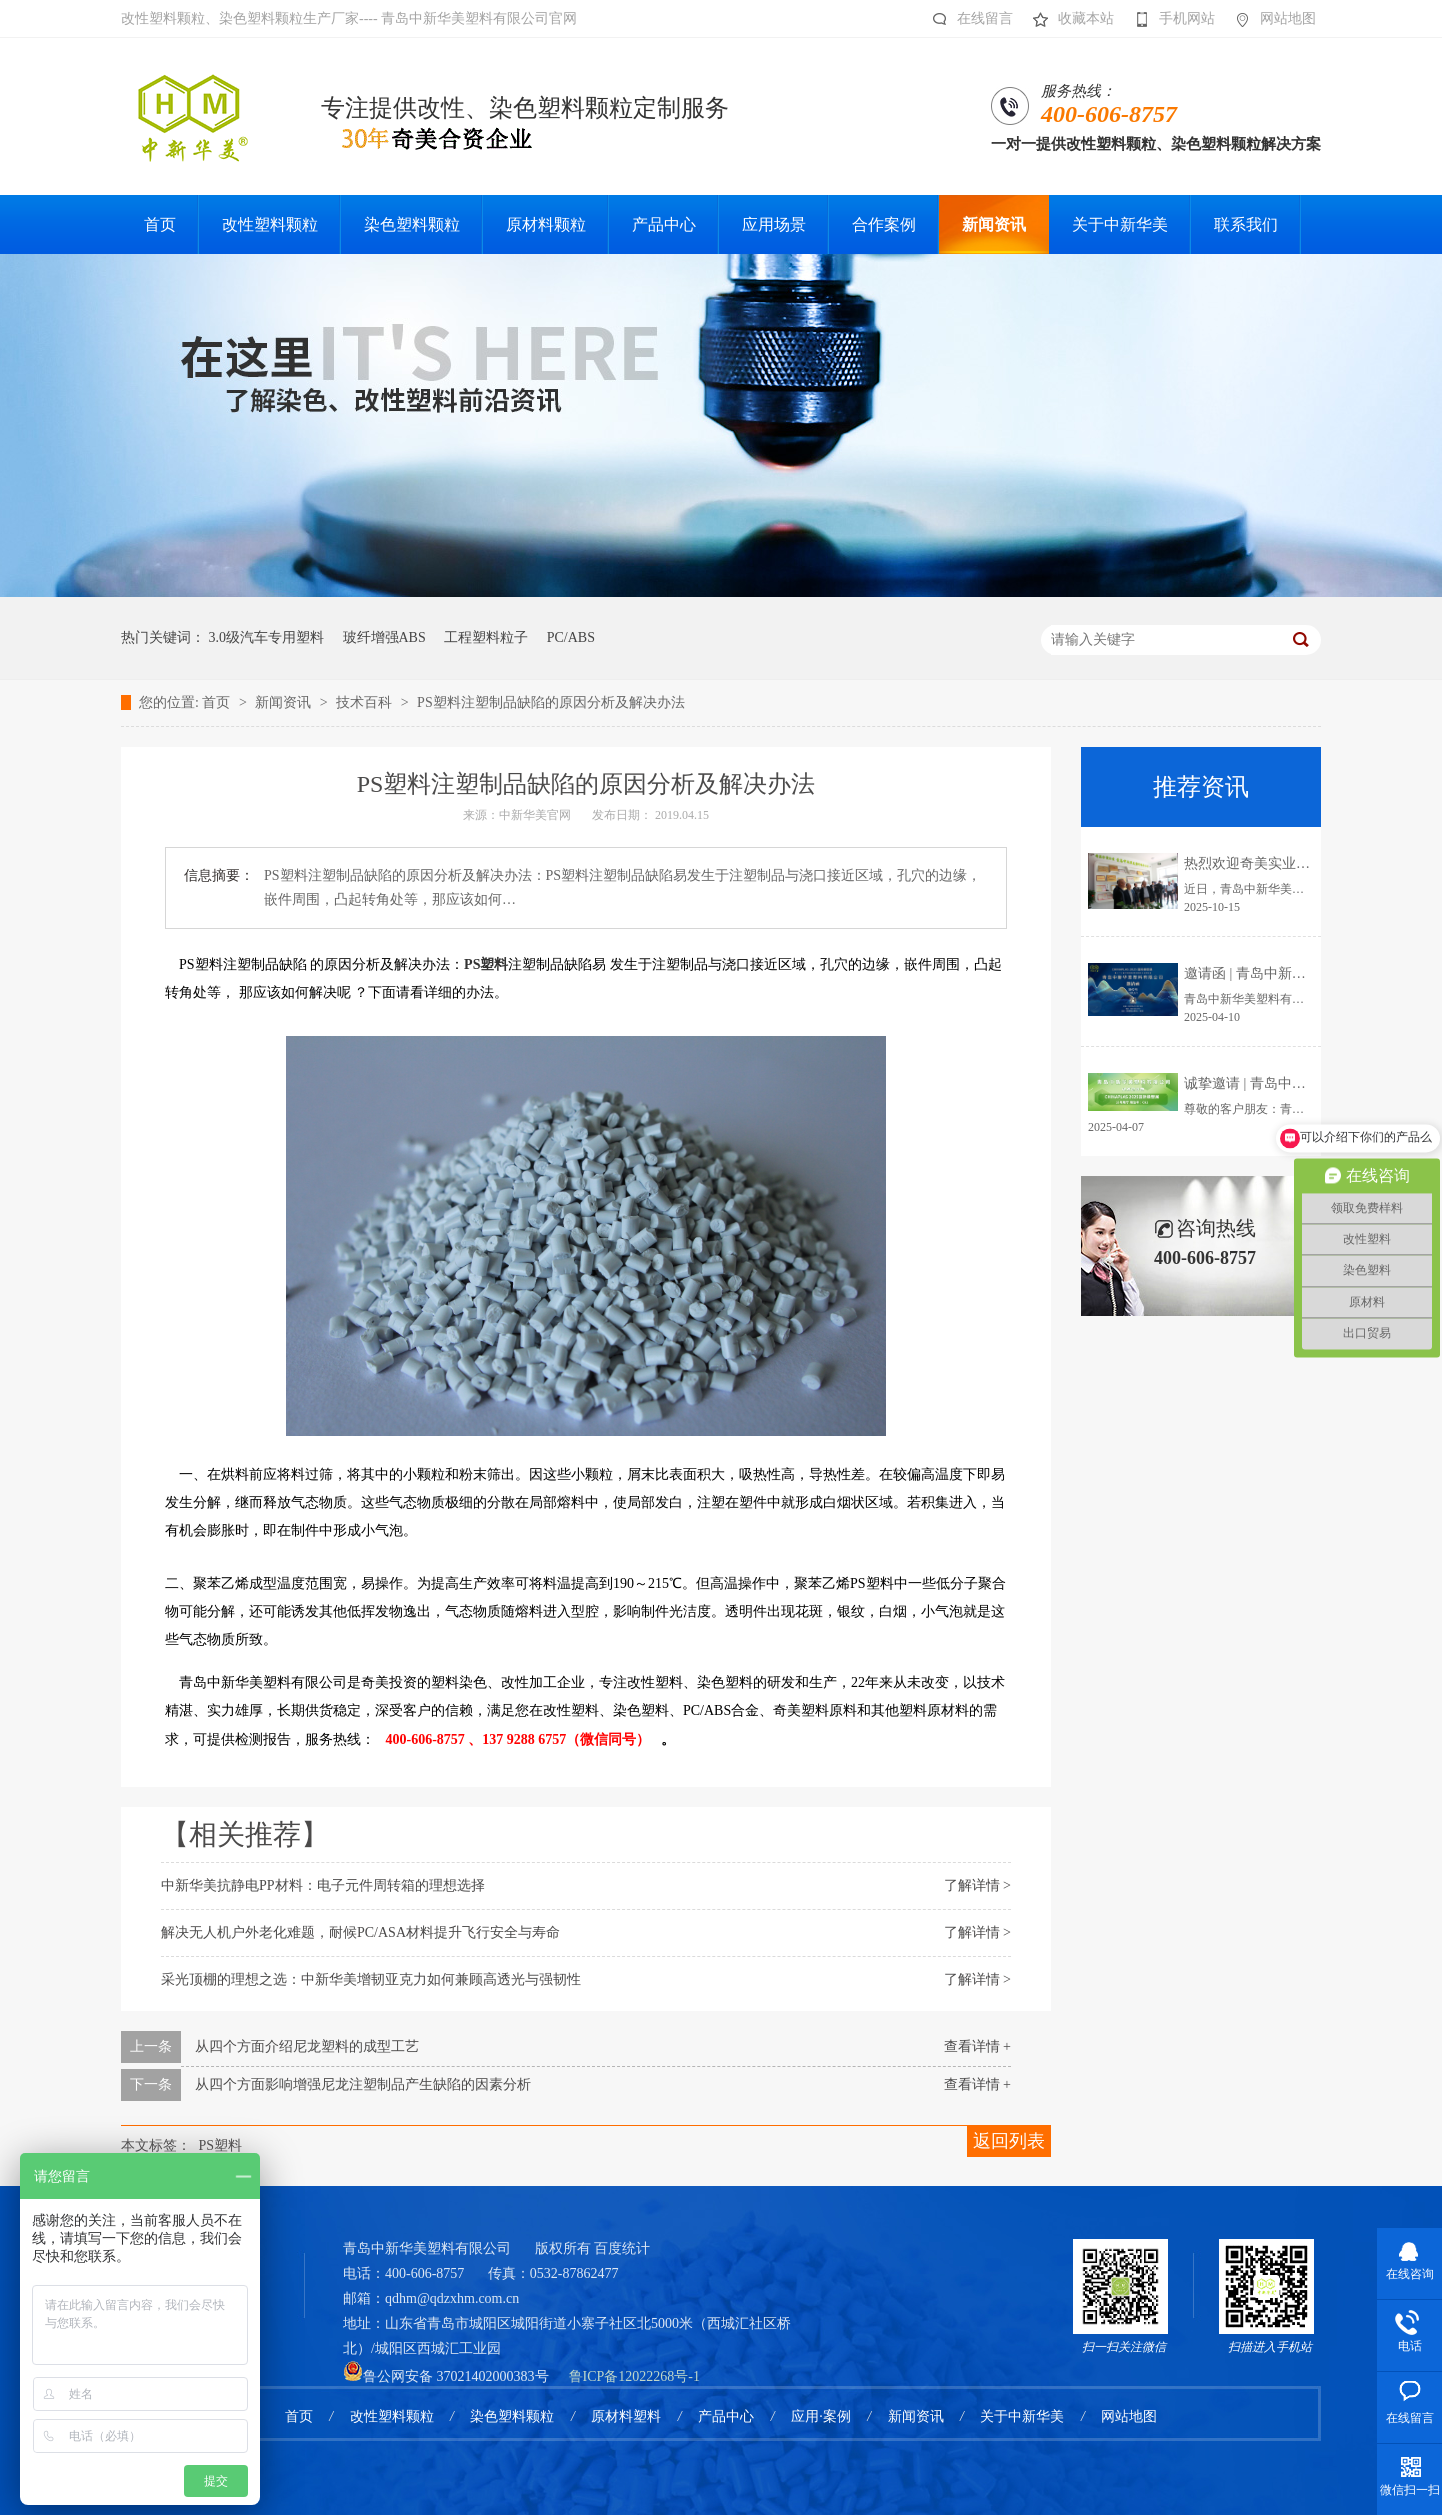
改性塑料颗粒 (392, 2416)
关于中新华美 (1022, 2416)
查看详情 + (977, 2046)
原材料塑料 (626, 2416)
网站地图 (1270, 19)
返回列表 (1009, 2141)
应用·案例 (821, 2416)
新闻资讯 (285, 702)
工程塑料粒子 (486, 637)
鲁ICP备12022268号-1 (634, 2376)
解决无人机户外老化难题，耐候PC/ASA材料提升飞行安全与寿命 (360, 1932)
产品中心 (726, 2416)
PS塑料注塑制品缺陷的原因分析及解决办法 (551, 702)
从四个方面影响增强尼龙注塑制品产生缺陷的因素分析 (363, 2084)
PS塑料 (486, 964)
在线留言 (967, 19)
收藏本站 (1068, 19)
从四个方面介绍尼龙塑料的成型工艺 (307, 2046)
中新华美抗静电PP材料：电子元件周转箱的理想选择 (323, 1885)
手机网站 (1169, 19)
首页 (218, 702)
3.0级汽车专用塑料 (267, 637)
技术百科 (366, 702)
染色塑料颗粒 (512, 2416)
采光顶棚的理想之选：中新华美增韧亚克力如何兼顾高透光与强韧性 (371, 1979)
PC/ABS (571, 637)
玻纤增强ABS (384, 637)
